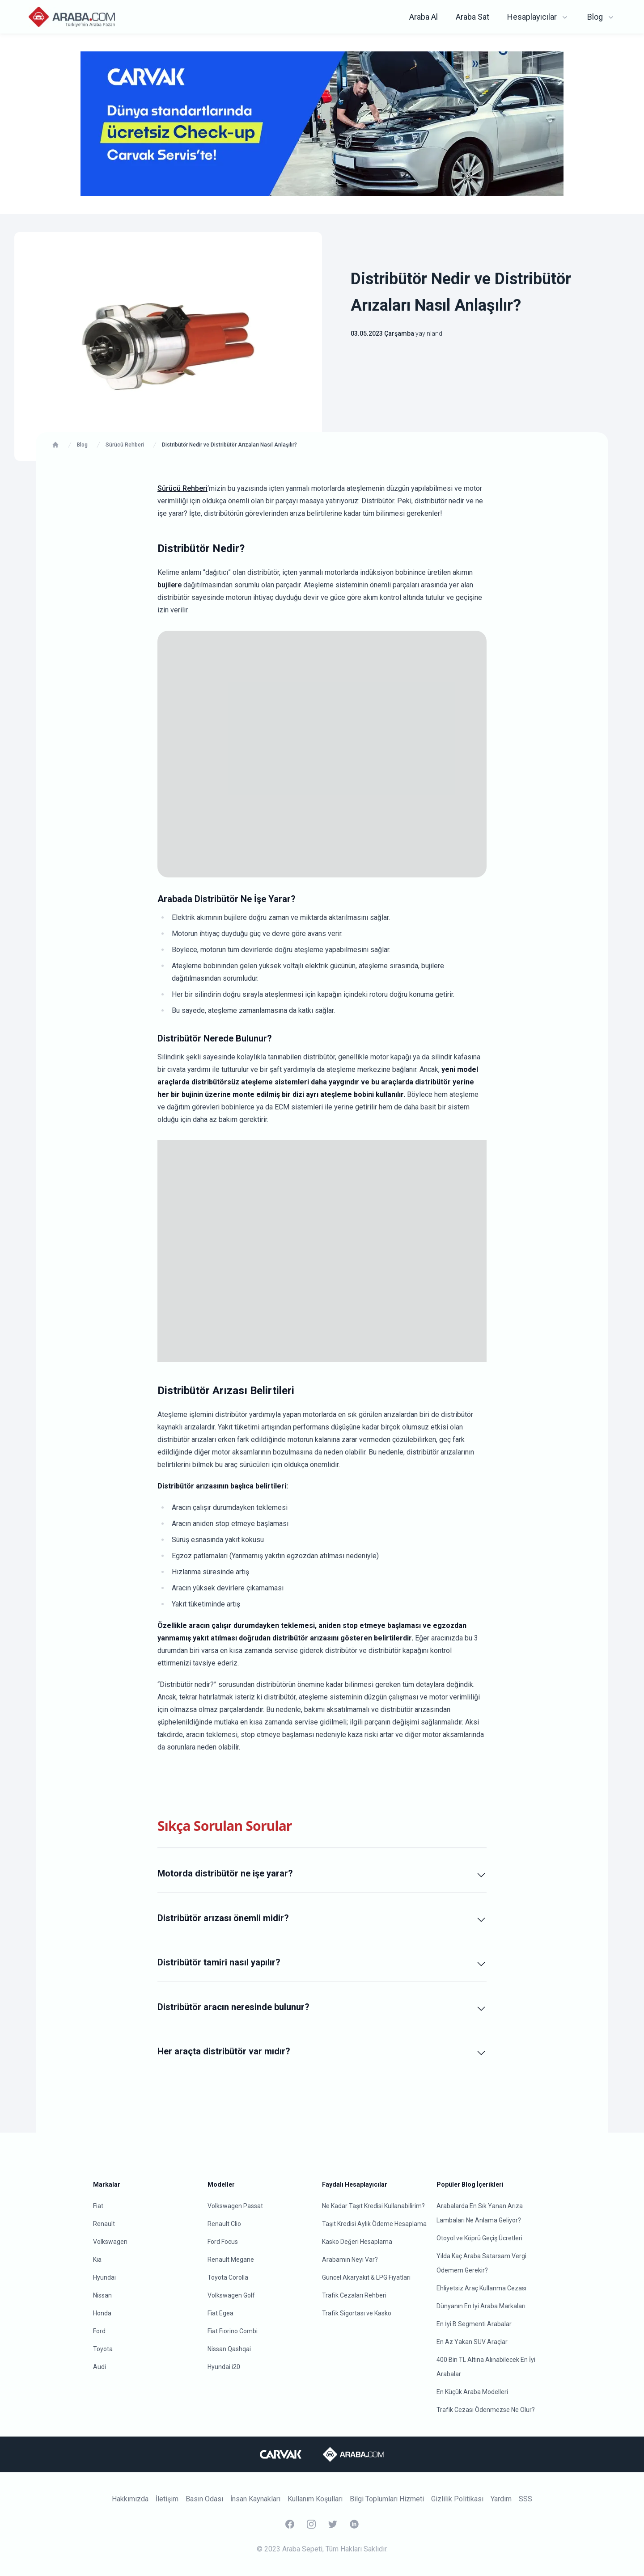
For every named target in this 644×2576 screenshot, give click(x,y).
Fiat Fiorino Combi (233, 2331)
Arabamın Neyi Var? (350, 2259)
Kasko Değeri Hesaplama (357, 2241)
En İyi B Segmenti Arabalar (474, 2323)
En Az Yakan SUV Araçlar (472, 2341)
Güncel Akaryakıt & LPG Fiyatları (366, 2277)
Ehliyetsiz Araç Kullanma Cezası (481, 2288)
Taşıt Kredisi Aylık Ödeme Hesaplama (374, 2223)
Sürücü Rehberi (182, 488)
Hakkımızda (130, 2499)
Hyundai (104, 2277)
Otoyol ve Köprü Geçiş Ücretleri (479, 2238)
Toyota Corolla (228, 2277)
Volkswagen (110, 2241)
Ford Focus (223, 2241)
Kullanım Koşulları (315, 2499)
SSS (525, 2499)
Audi (99, 2366)
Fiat (98, 2205)
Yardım (501, 2499)
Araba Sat (472, 16)
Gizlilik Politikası (457, 2499)
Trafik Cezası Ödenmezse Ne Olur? (485, 2409)
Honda (102, 2313)
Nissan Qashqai (229, 2349)
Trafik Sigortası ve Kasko (356, 2313)
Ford (99, 2331)
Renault (104, 2223)
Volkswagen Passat (235, 2205)
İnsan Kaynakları (255, 2499)
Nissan (102, 2295)
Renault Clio (224, 2223)
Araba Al (423, 16)
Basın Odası (204, 2499)
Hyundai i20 (224, 2366)
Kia (97, 2259)
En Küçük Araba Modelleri (472, 2391)
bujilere (169, 585)
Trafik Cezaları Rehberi (354, 2295)
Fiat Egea (220, 2313)
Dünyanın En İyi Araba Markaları (480, 2306)
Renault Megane (231, 2259)
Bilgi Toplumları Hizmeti (387, 2499)
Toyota (103, 2349)
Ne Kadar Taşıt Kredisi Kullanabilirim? (373, 2205)
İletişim (167, 2499)
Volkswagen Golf (231, 2295)
